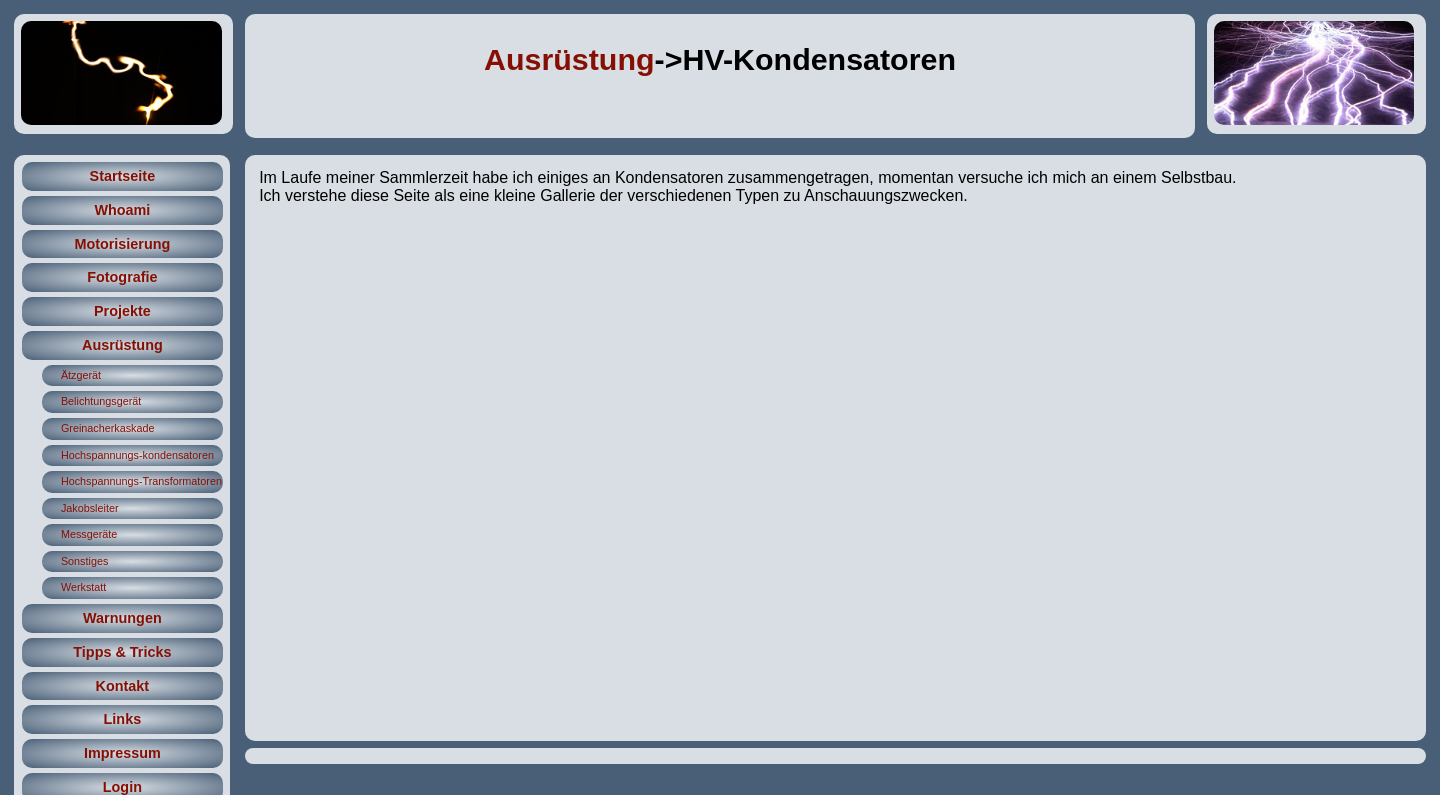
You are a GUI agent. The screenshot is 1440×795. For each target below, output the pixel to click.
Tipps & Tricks (122, 652)
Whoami (122, 210)
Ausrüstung (569, 59)
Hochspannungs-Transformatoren (141, 481)
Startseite (123, 176)
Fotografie (122, 277)
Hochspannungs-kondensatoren (137, 455)
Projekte (122, 311)
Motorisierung (122, 244)
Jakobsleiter (90, 508)
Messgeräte (89, 534)
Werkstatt (83, 587)
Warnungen (122, 618)
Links (123, 719)
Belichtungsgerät (101, 401)
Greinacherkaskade (108, 428)
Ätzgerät (81, 375)
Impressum (122, 753)
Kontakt (123, 686)
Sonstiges (84, 561)
